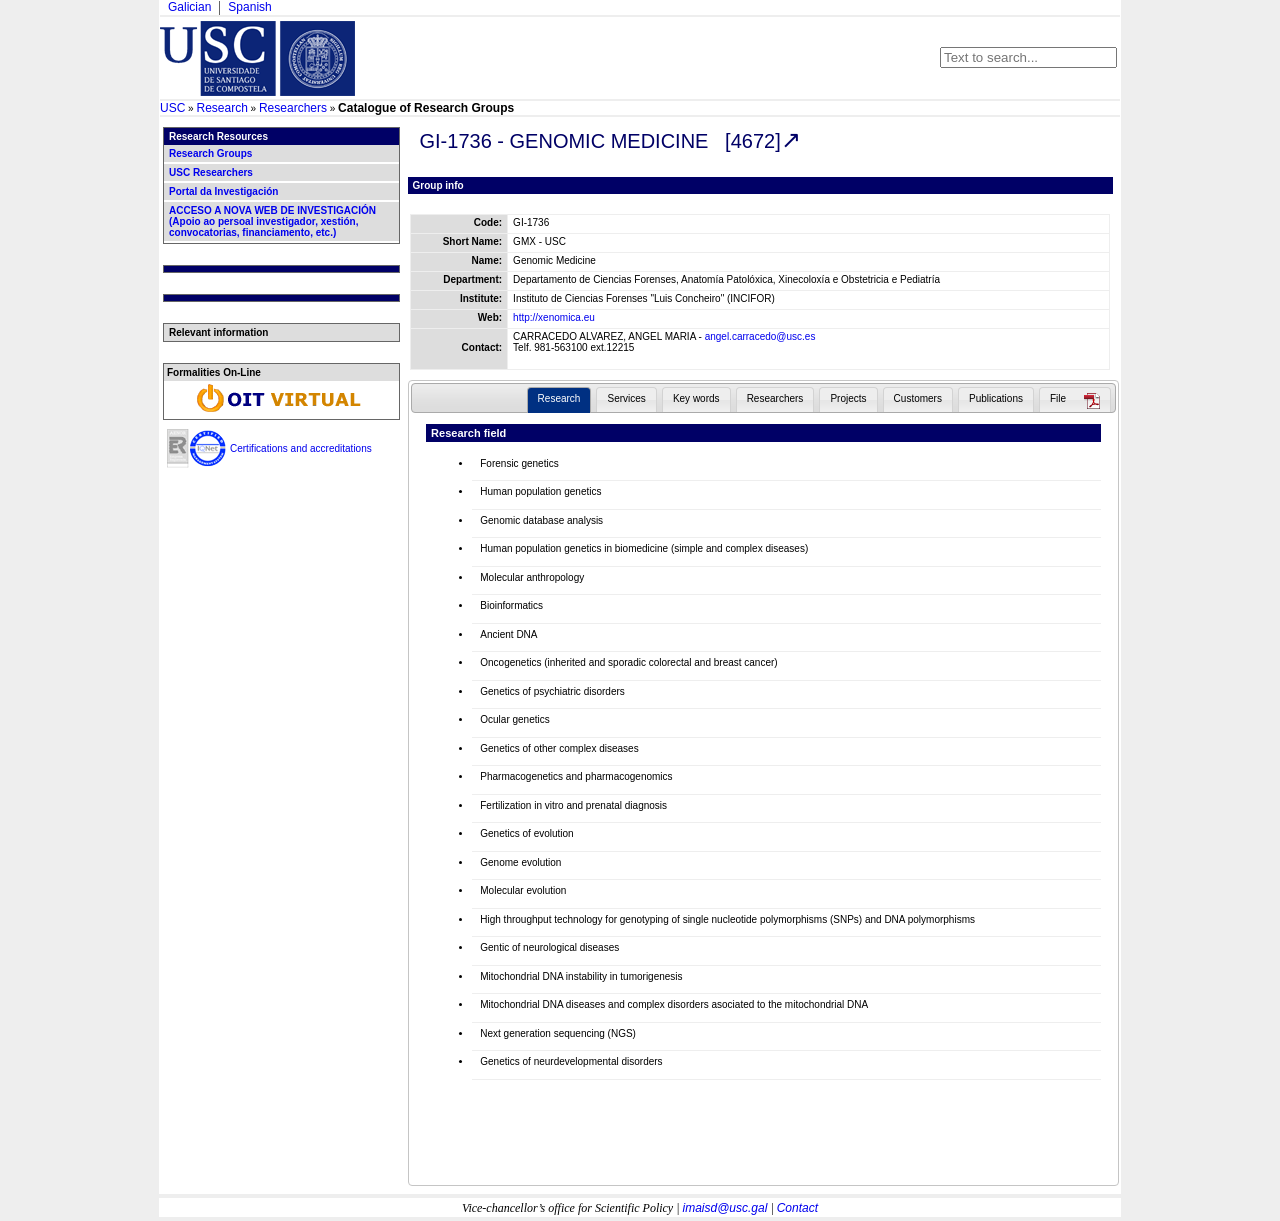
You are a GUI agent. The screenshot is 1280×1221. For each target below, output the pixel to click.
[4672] (753, 141)
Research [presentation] (559, 398)
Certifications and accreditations (301, 448)
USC (172, 108)
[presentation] (1075, 401)
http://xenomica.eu (554, 317)
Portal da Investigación (223, 191)
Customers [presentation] (918, 398)
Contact (797, 1208)
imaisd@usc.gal (725, 1208)
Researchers (293, 108)
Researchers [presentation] (775, 398)
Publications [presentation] (996, 398)
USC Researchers (211, 172)
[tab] (559, 400)
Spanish (249, 7)
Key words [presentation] (696, 398)
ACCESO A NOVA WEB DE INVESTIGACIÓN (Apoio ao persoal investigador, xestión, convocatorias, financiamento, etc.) (272, 221)
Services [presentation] (626, 398)
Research (221, 108)
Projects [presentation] (848, 398)
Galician (189, 7)
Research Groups (210, 153)
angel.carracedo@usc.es (760, 336)
